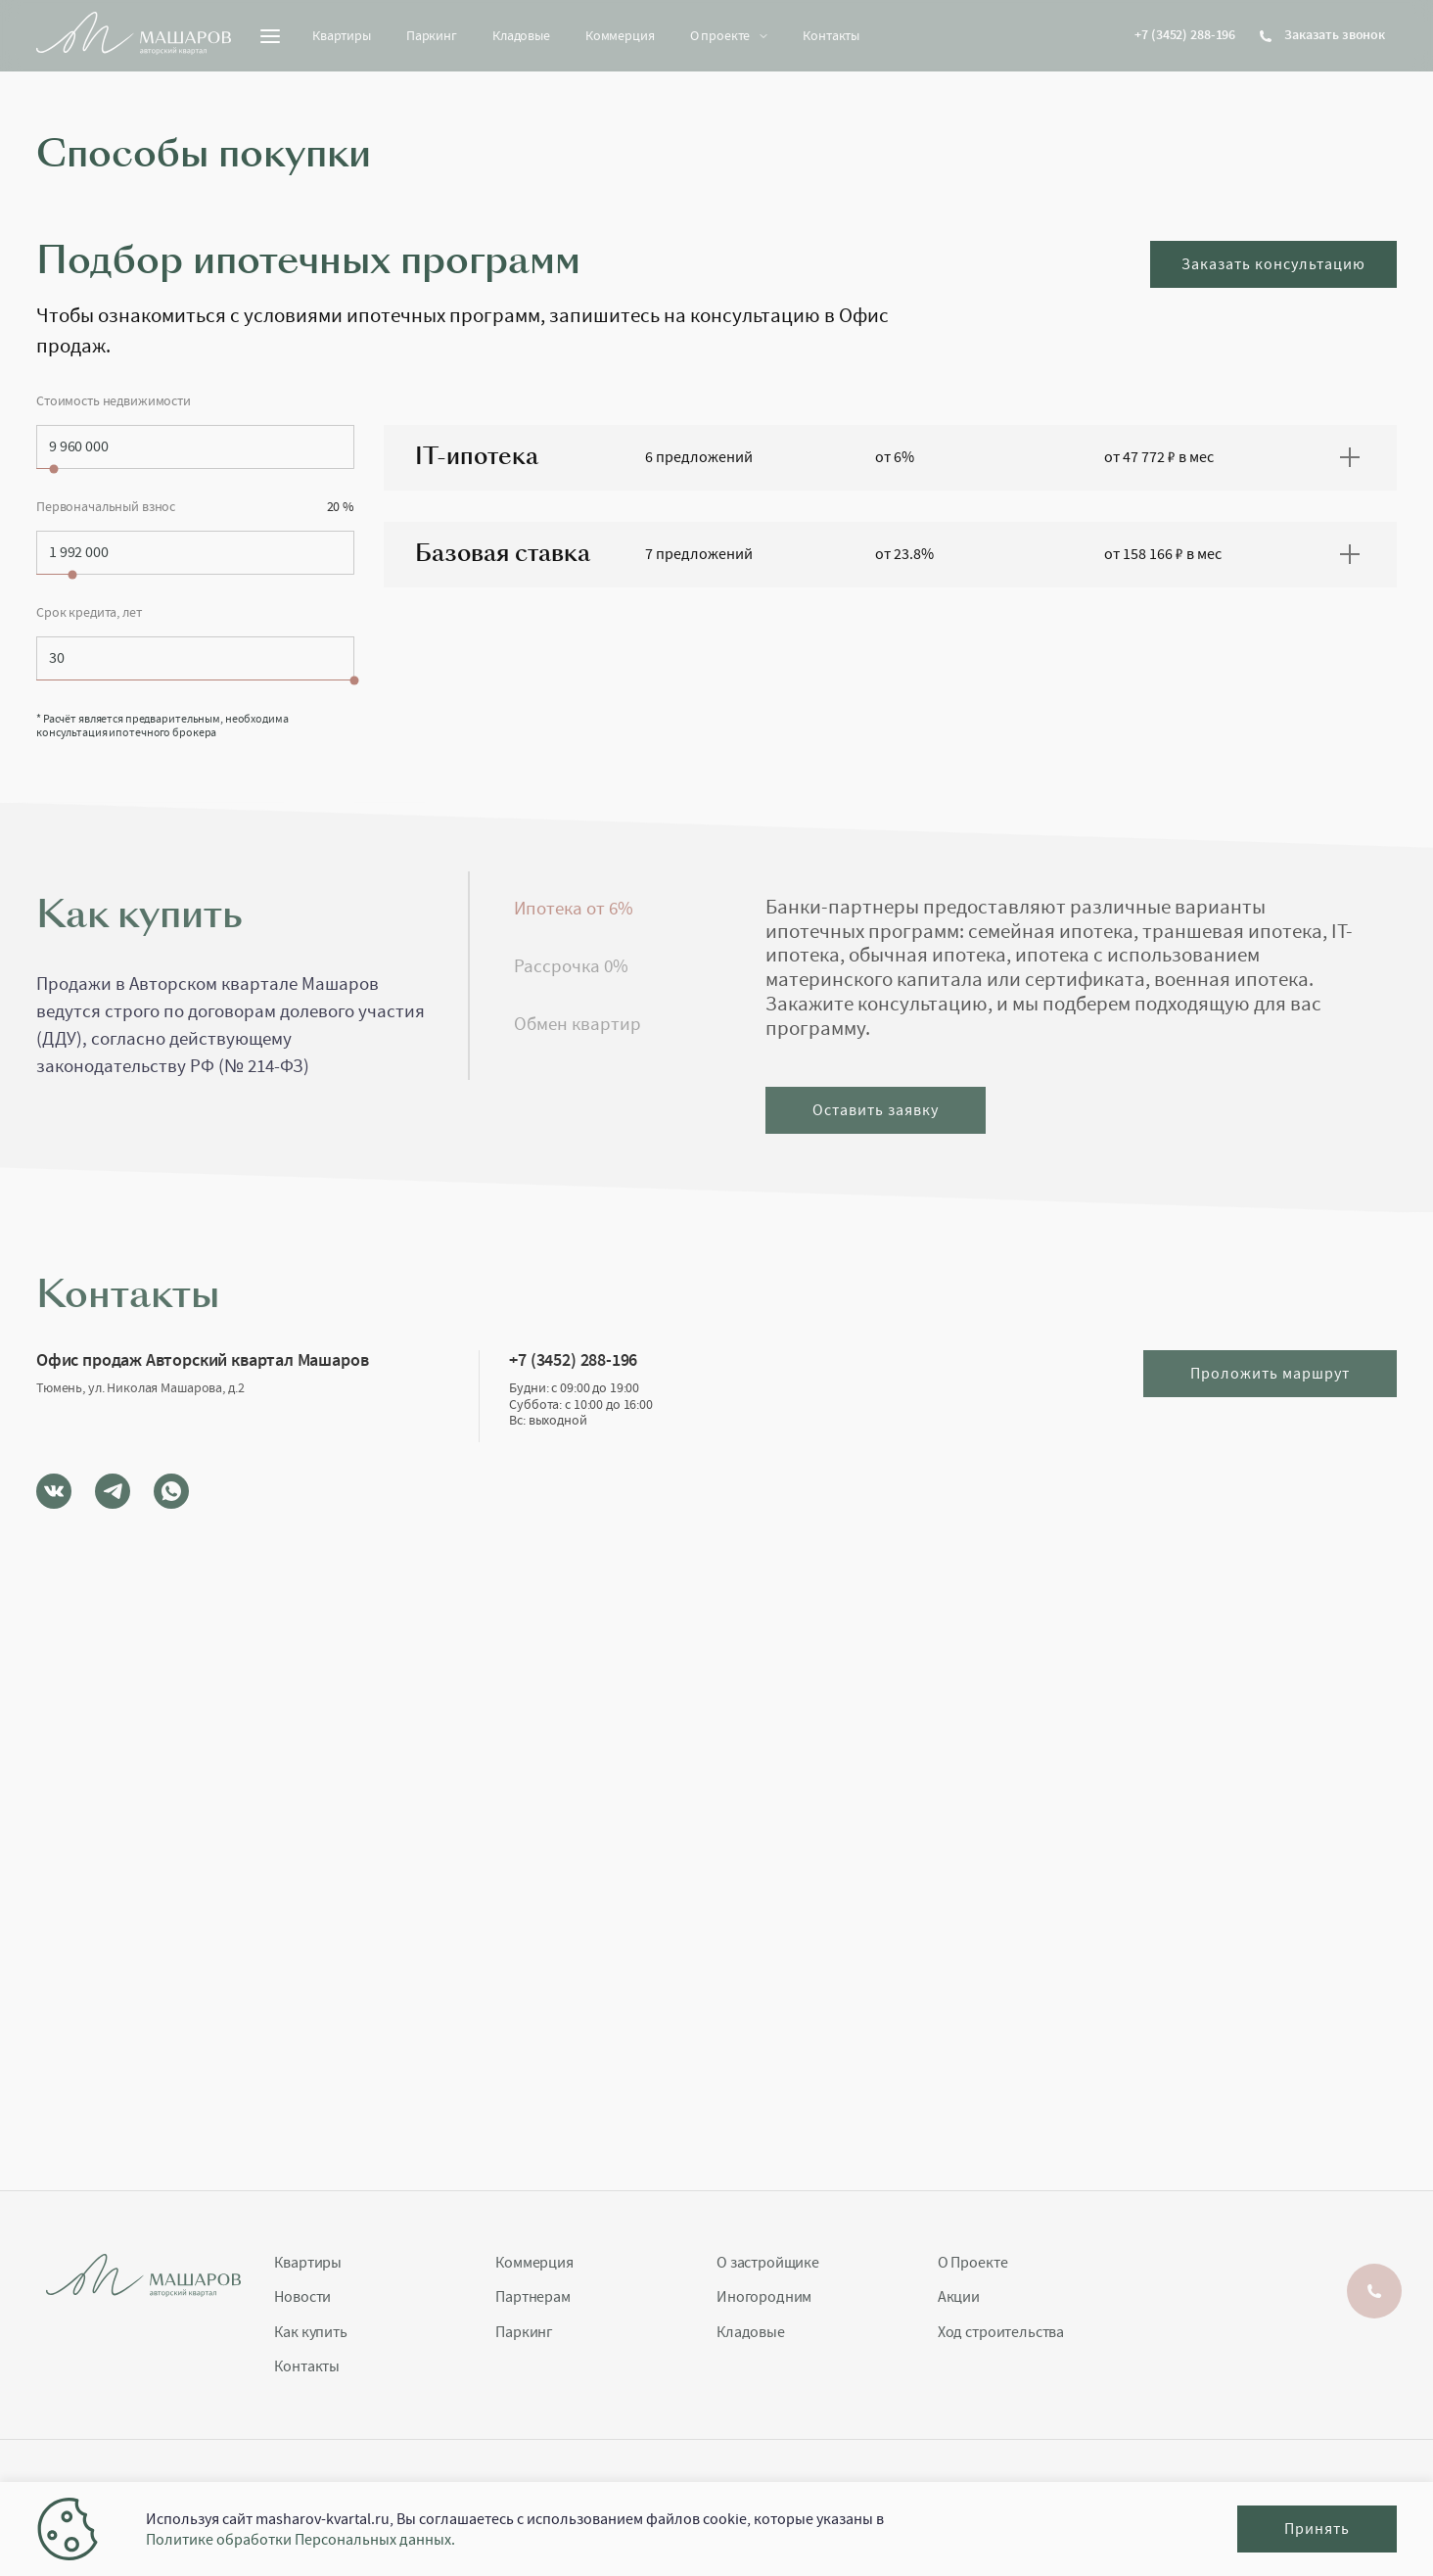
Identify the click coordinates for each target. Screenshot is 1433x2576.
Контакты (831, 35)
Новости (302, 2297)
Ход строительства (1001, 2332)
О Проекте (973, 2263)
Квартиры (341, 35)
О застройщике (767, 2263)
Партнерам (533, 2297)
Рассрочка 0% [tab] (571, 966)
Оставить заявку (875, 1110)
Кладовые (521, 35)
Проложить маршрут (1270, 1373)
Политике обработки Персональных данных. (300, 2540)
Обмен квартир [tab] (577, 1024)
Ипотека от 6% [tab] (573, 908)
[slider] (54, 468)
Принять (1317, 2529)
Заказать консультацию (1273, 264)
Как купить (310, 2332)
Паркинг (431, 35)
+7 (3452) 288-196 (1184, 34)
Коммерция (620, 35)
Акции (959, 2297)
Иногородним (763, 2297)
